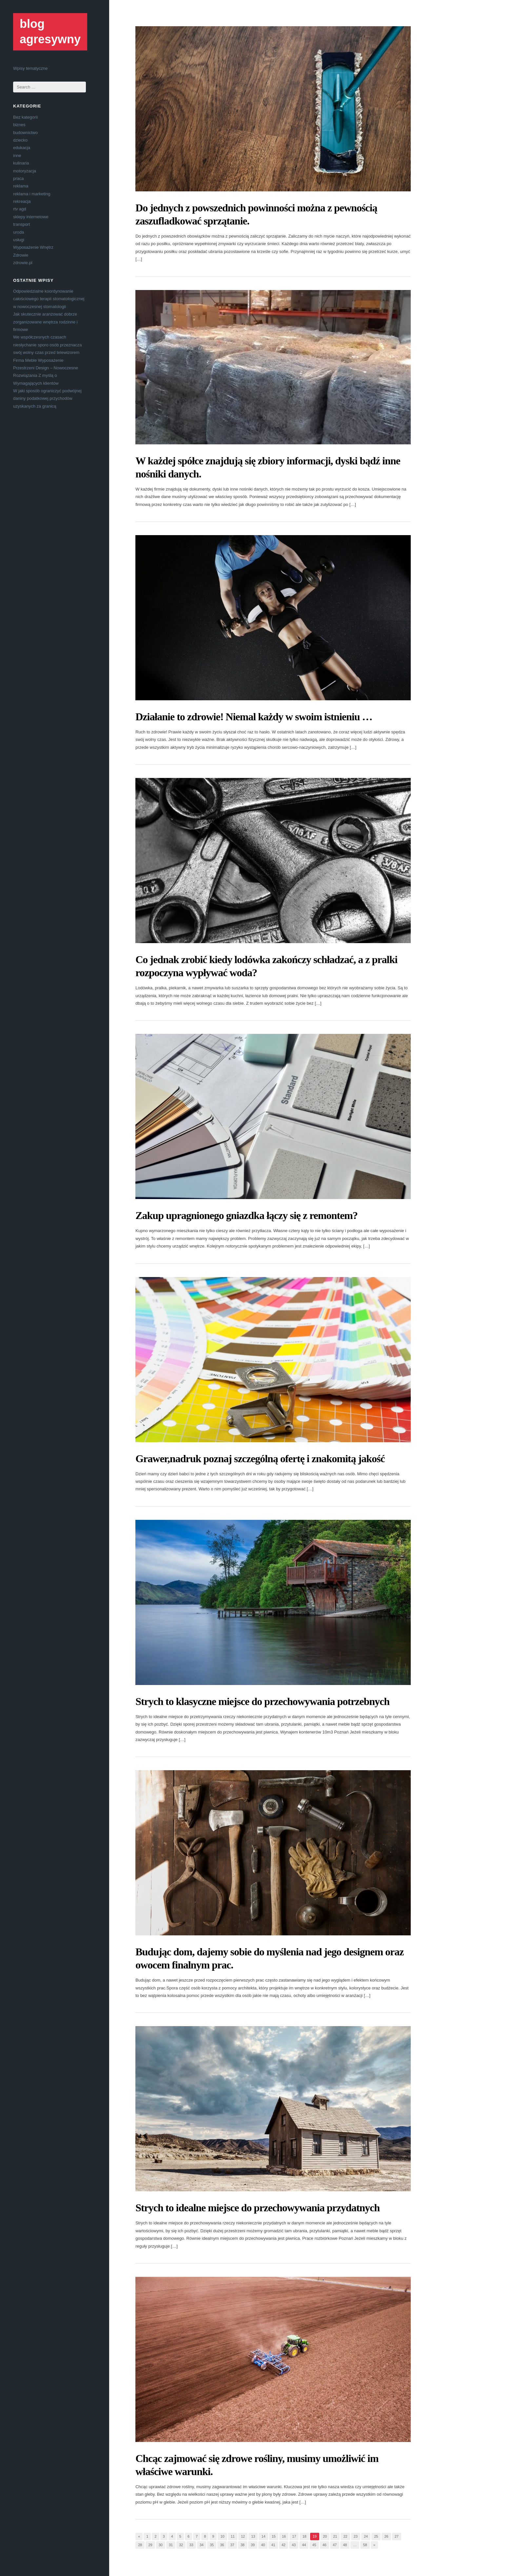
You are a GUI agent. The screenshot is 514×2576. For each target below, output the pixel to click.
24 (366, 2536)
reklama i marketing (31, 193)
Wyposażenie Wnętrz (33, 247)
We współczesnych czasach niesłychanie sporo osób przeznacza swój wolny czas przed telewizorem (47, 345)
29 (150, 2545)
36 (222, 2545)
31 (171, 2545)
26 (386, 2536)
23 (356, 2536)
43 (294, 2545)
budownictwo (25, 132)
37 (232, 2545)
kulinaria (21, 163)
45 (314, 2545)
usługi (18, 239)
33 (191, 2545)
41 (273, 2545)
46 (324, 2545)
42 (284, 2545)
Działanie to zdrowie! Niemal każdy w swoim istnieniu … (253, 717)
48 (345, 2545)
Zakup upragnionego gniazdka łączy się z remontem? (246, 1215)
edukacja (21, 147)
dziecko (20, 140)
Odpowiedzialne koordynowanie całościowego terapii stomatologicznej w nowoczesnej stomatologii (49, 299)
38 (243, 2545)
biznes (19, 124)
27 (397, 2536)
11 (233, 2536)
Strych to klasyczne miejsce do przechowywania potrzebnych (262, 1701)
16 (284, 2536)
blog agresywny (50, 31)
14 (263, 2536)
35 (212, 2545)
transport (21, 224)
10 (222, 2536)
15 (274, 2536)
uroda (18, 232)
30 (161, 2545)
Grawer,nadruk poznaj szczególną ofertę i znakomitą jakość (260, 1458)
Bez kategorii (25, 117)
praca (18, 178)
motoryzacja (24, 170)
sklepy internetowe (31, 216)
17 (294, 2536)
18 (304, 2536)
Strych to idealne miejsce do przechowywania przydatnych (257, 2208)
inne (17, 155)
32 (181, 2545)
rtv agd (19, 208)
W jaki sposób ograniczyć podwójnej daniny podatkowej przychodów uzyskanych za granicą (47, 398)
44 (304, 2545)
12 (243, 2536)
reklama (20, 186)
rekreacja (21, 201)
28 (140, 2545)
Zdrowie (20, 255)
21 (335, 2536)
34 (202, 2545)
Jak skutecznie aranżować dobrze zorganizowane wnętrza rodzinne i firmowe (45, 322)
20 (325, 2536)
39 (253, 2545)
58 (365, 2545)
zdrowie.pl (22, 262)
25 (376, 2536)
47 (335, 2545)
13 (253, 2536)
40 (263, 2545)
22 (345, 2536)
